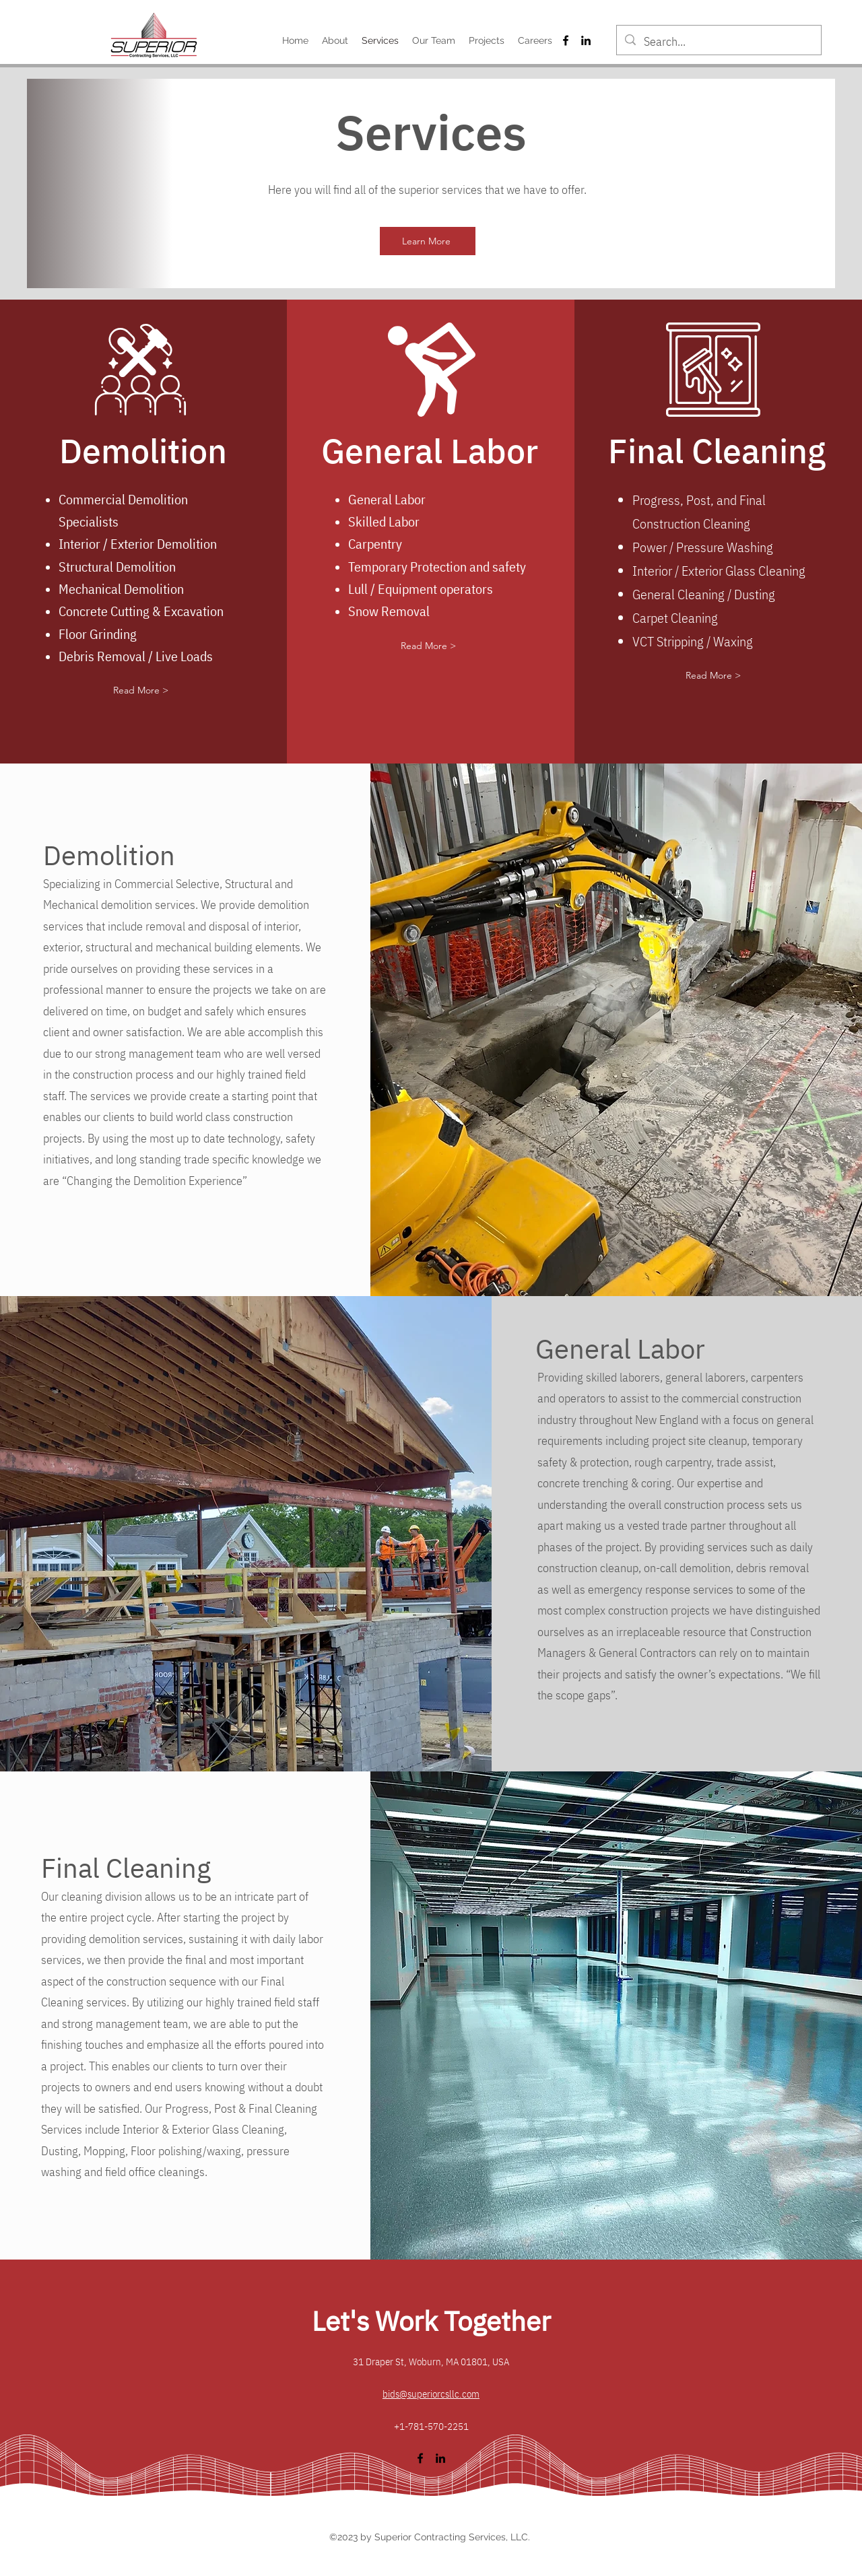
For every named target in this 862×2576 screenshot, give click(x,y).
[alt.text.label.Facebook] (565, 40)
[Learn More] (427, 241)
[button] (141, 691)
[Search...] (718, 42)
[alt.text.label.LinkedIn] (586, 40)
